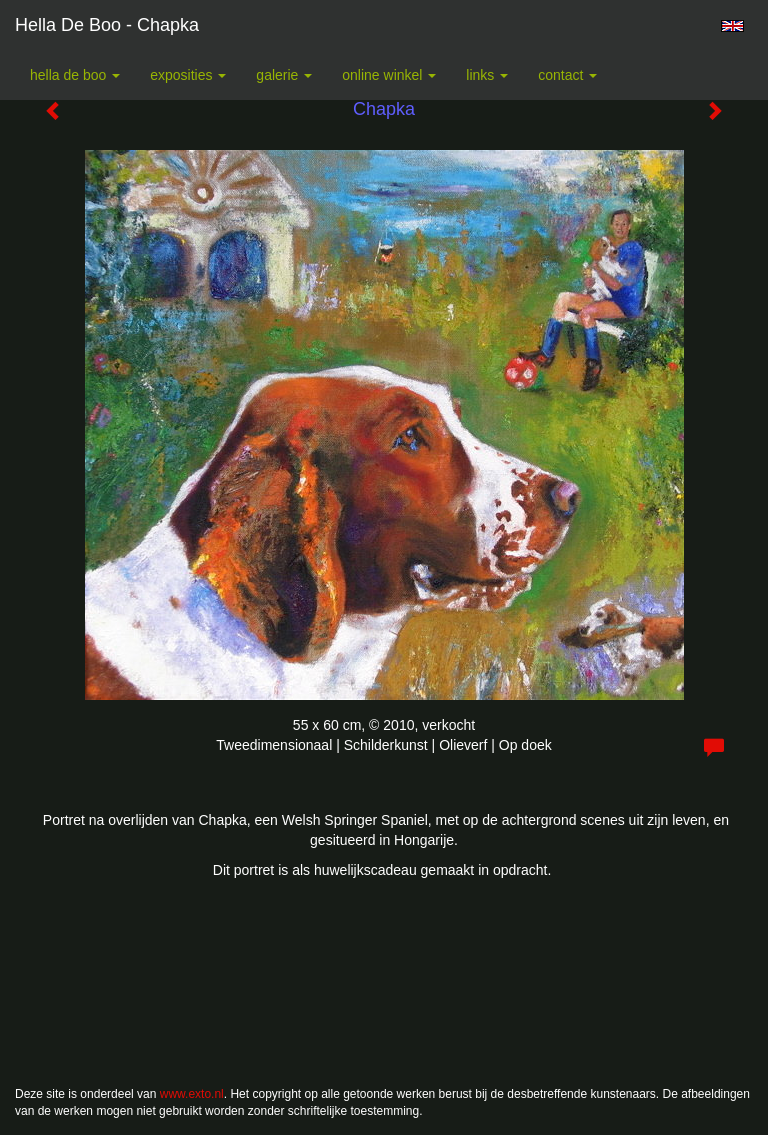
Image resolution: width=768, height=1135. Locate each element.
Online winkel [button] (389, 75)
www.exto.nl (192, 1094)
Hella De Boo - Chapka (107, 25)
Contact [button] (567, 75)
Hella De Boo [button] (75, 75)
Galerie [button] (284, 75)
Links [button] (487, 75)
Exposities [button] (188, 75)
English (732, 26)
